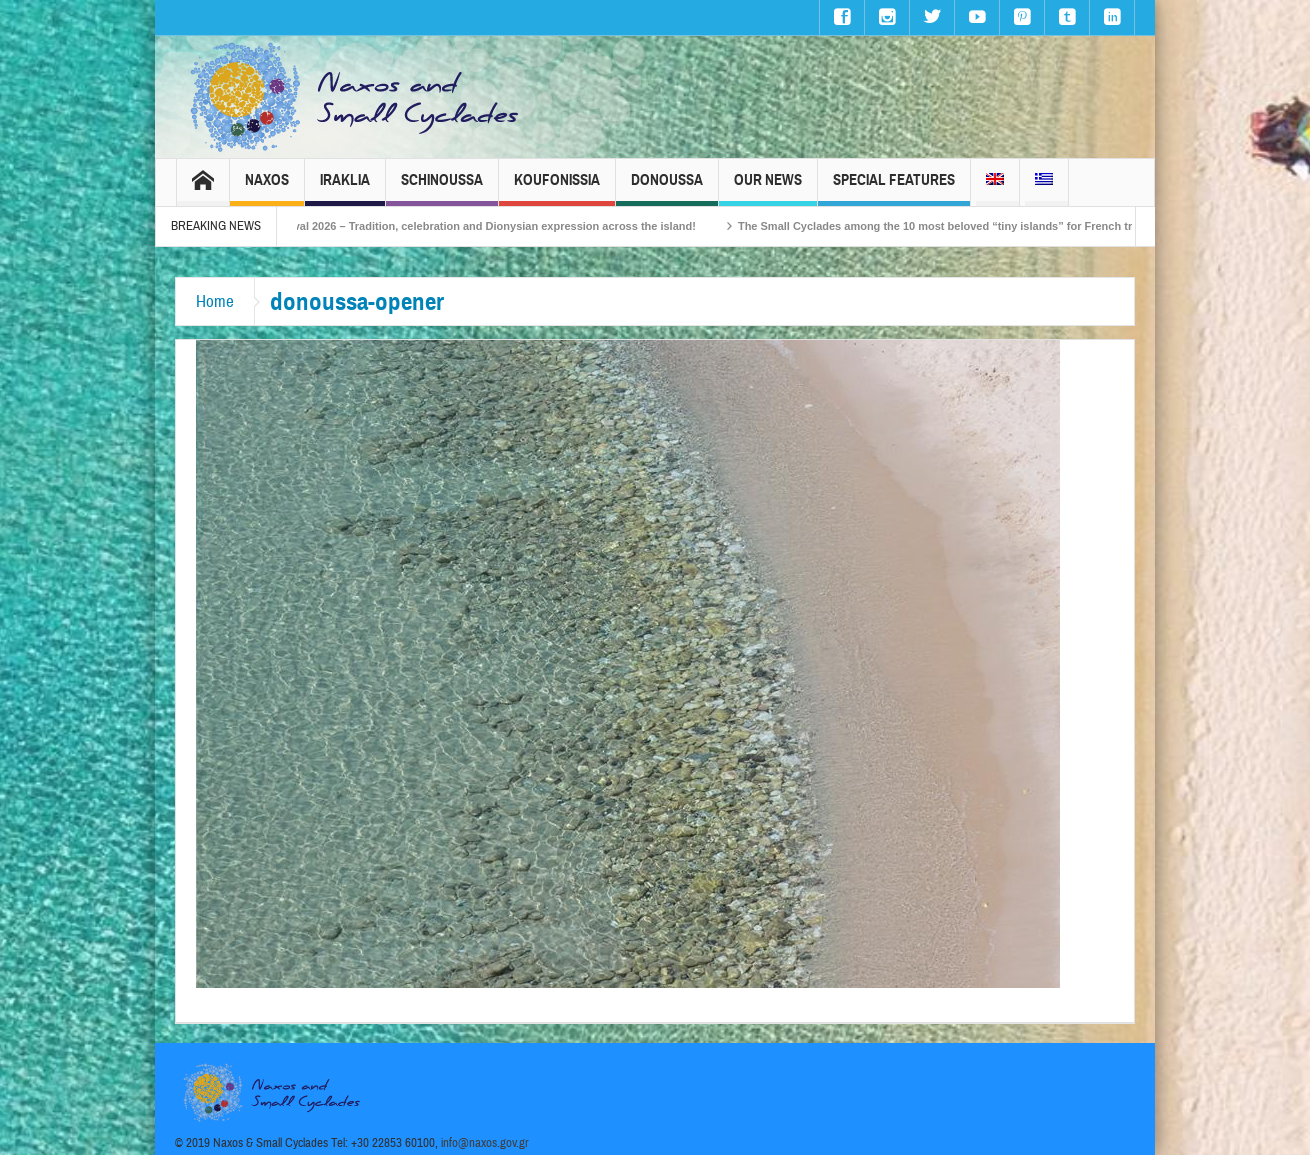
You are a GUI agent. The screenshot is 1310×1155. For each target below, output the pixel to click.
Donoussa (667, 188)
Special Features (894, 188)
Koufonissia (557, 188)
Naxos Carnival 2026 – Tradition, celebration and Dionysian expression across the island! (490, 226)
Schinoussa (442, 188)
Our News (768, 188)
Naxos (267, 188)
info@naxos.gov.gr (485, 1143)
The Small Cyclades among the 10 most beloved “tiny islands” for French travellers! (985, 226)
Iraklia (345, 188)
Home (215, 301)
